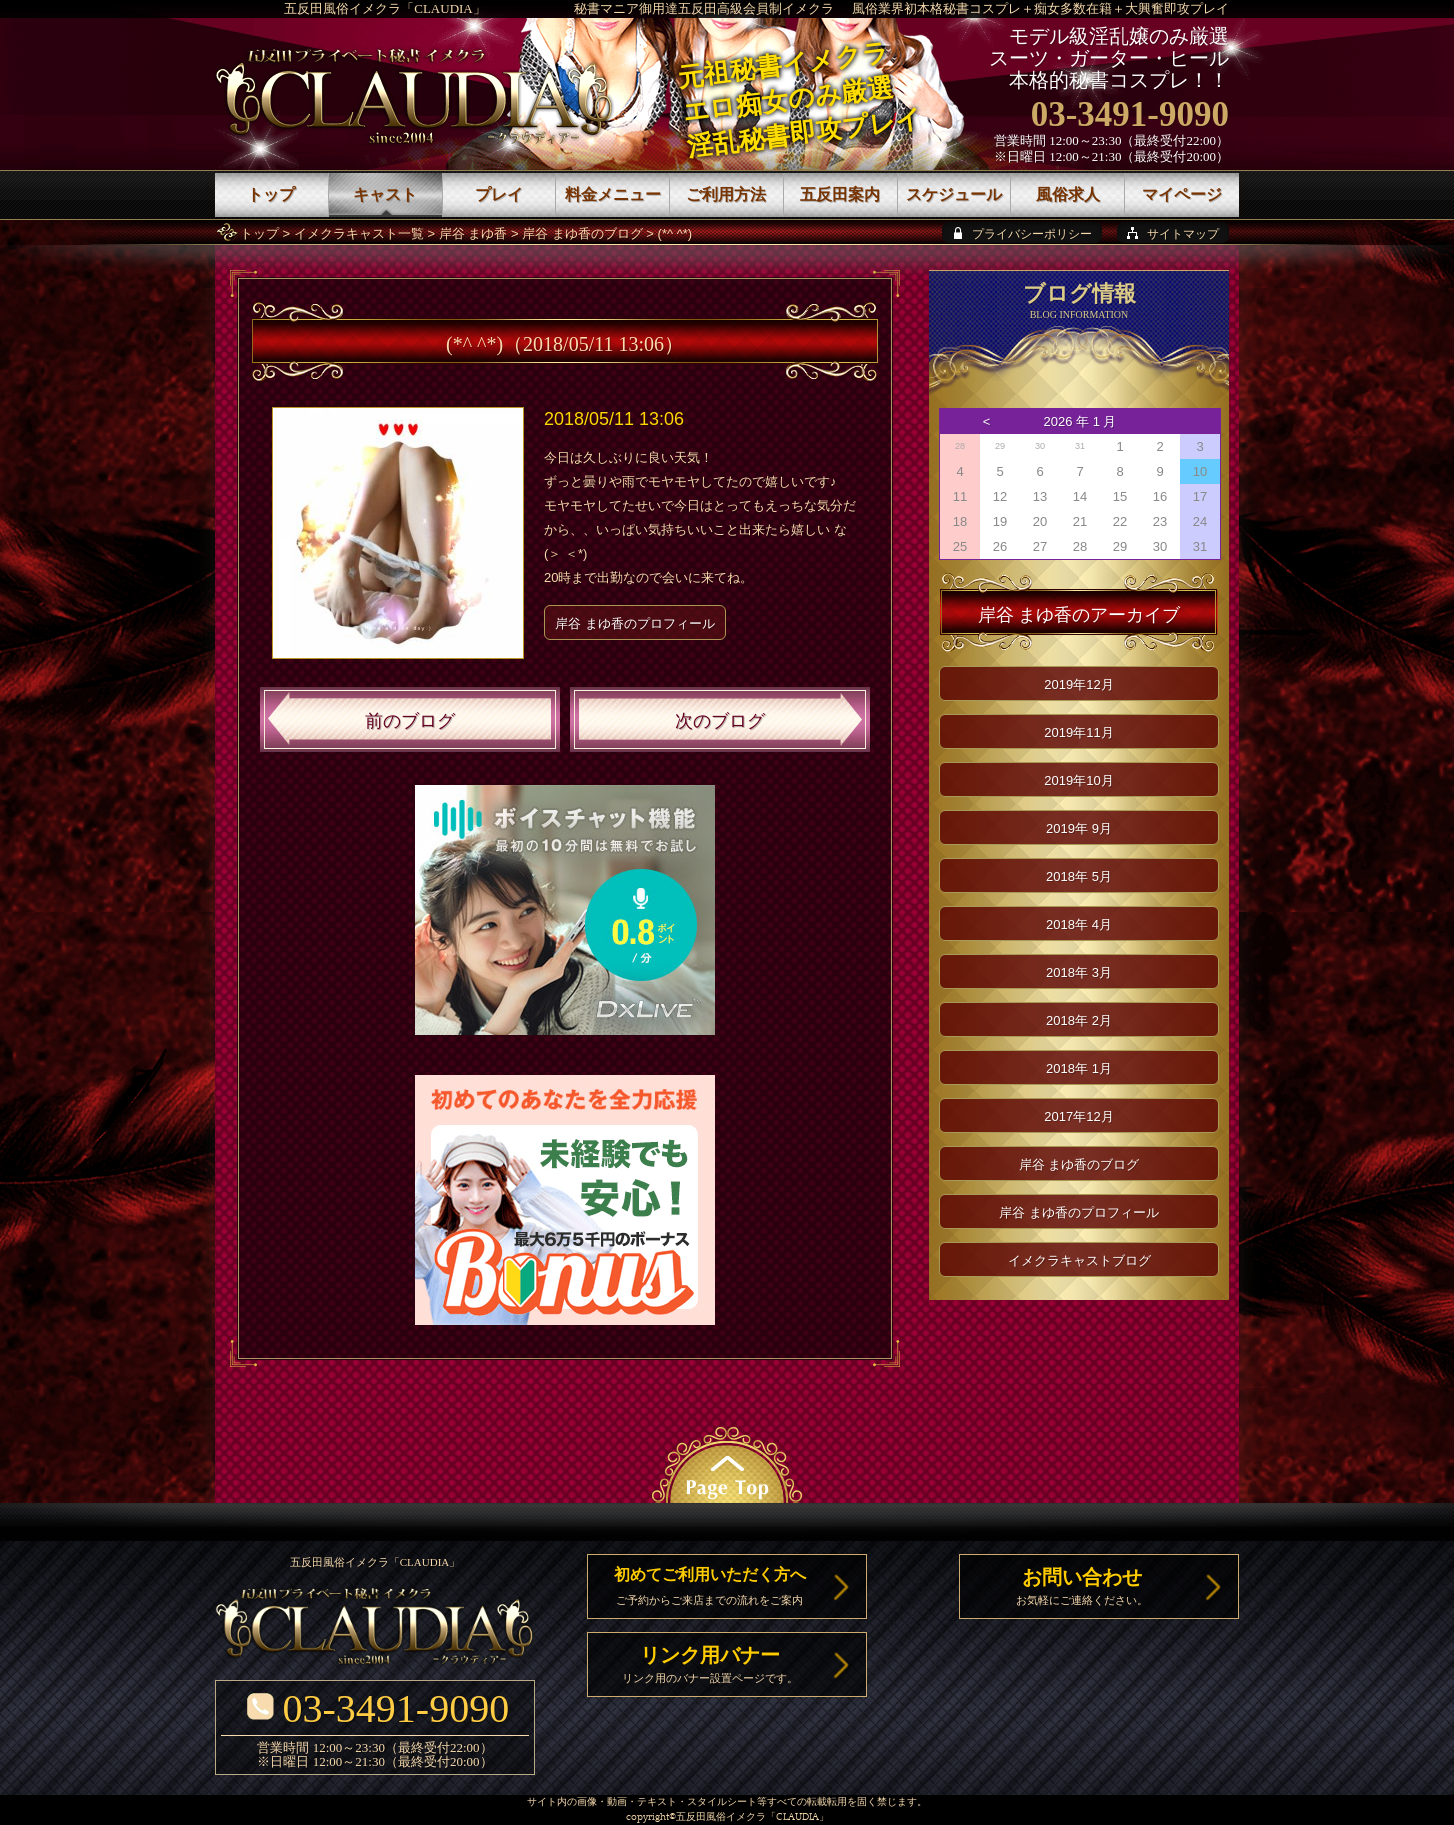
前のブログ (410, 721)
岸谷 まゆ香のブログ (582, 233)
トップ (259, 233)
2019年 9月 (1079, 828)
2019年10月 (1078, 780)
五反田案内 (840, 194)
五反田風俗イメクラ (721, 1817)
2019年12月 (1078, 684)
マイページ (1182, 194)
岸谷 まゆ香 (473, 233)
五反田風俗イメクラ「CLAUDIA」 (385, 8)
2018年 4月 (1079, 924)
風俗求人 (1068, 194)
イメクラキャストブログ (1079, 1260)
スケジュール (954, 194)
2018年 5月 (1079, 876)
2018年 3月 (1079, 972)
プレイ (499, 194)
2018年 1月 (1079, 1068)
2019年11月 (1078, 732)
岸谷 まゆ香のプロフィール (635, 623)
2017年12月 (1078, 1116)
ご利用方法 (726, 194)
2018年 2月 (1079, 1020)
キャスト (385, 194)
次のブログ (720, 721)
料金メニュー (613, 194)
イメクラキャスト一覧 (359, 233)
